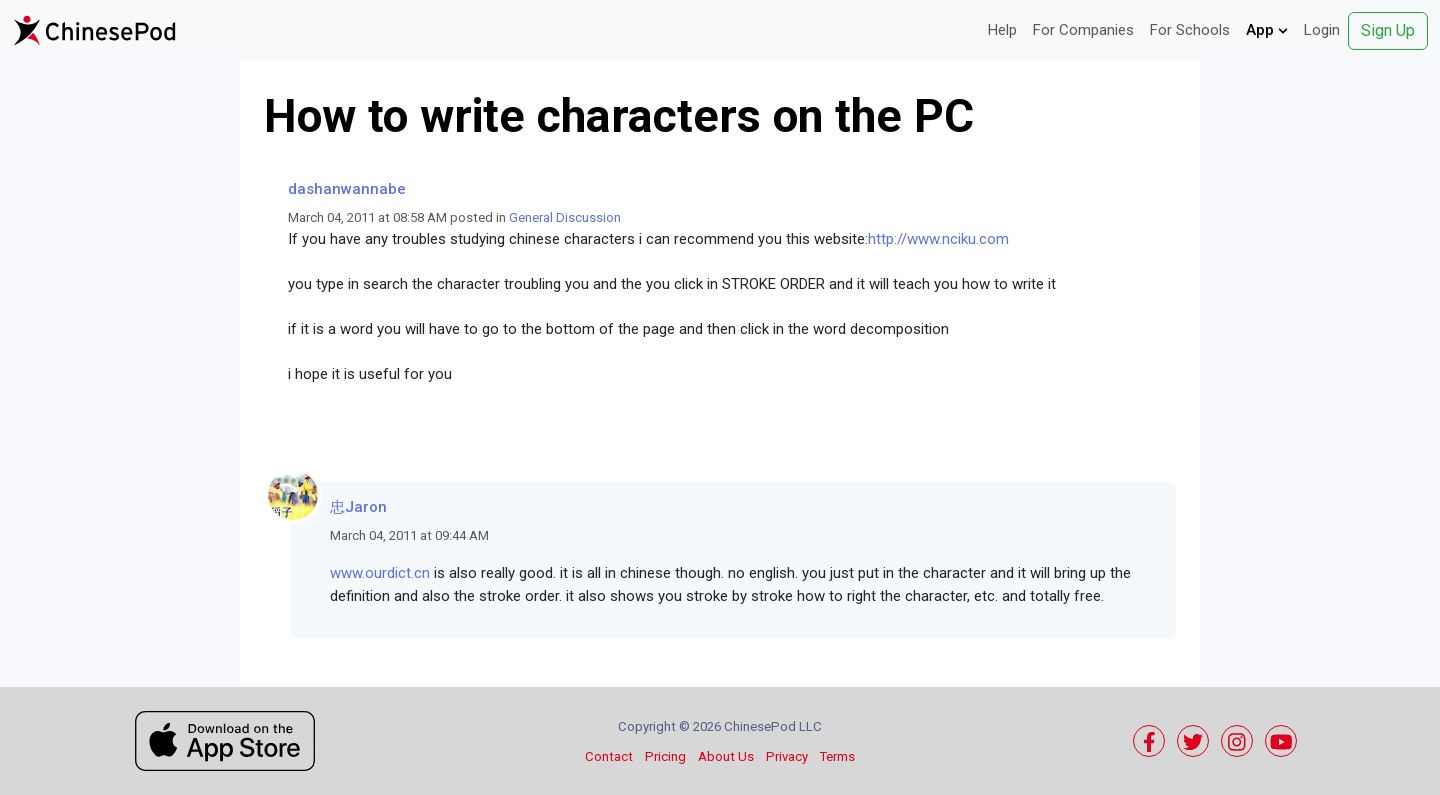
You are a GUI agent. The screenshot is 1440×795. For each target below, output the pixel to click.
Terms (837, 756)
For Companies (1083, 30)
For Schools (1190, 30)
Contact (609, 756)
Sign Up (1388, 30)
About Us (726, 756)
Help (1002, 30)
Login (1322, 30)
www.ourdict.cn (380, 573)
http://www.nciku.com (938, 239)
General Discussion (565, 217)
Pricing (665, 756)
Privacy (787, 756)
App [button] (1267, 30)
